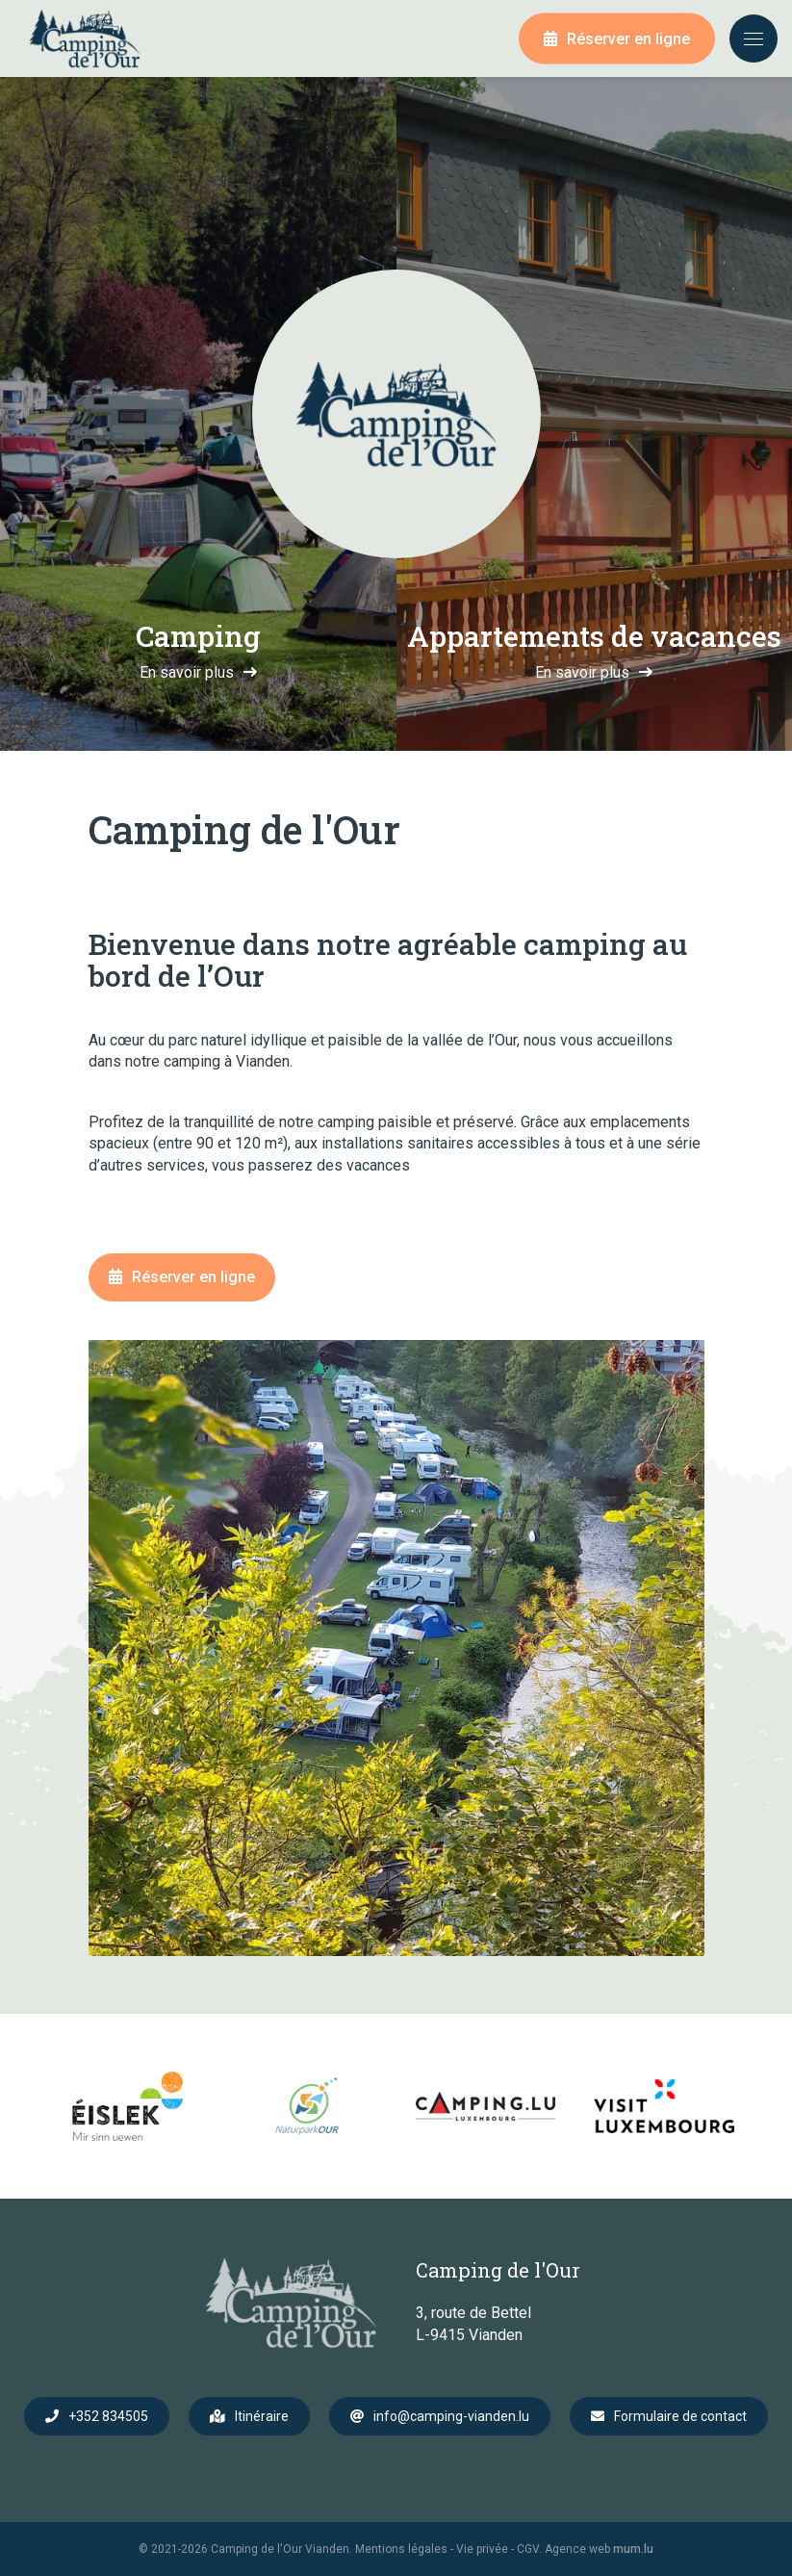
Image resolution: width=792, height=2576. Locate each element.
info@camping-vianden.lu (451, 2416)
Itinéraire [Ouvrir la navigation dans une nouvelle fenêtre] (262, 2416)
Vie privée (482, 2549)
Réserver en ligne (628, 39)
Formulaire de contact (680, 2416)
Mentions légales (401, 2549)
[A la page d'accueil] (85, 38)
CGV (528, 2549)
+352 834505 (108, 2416)
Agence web (577, 2549)
